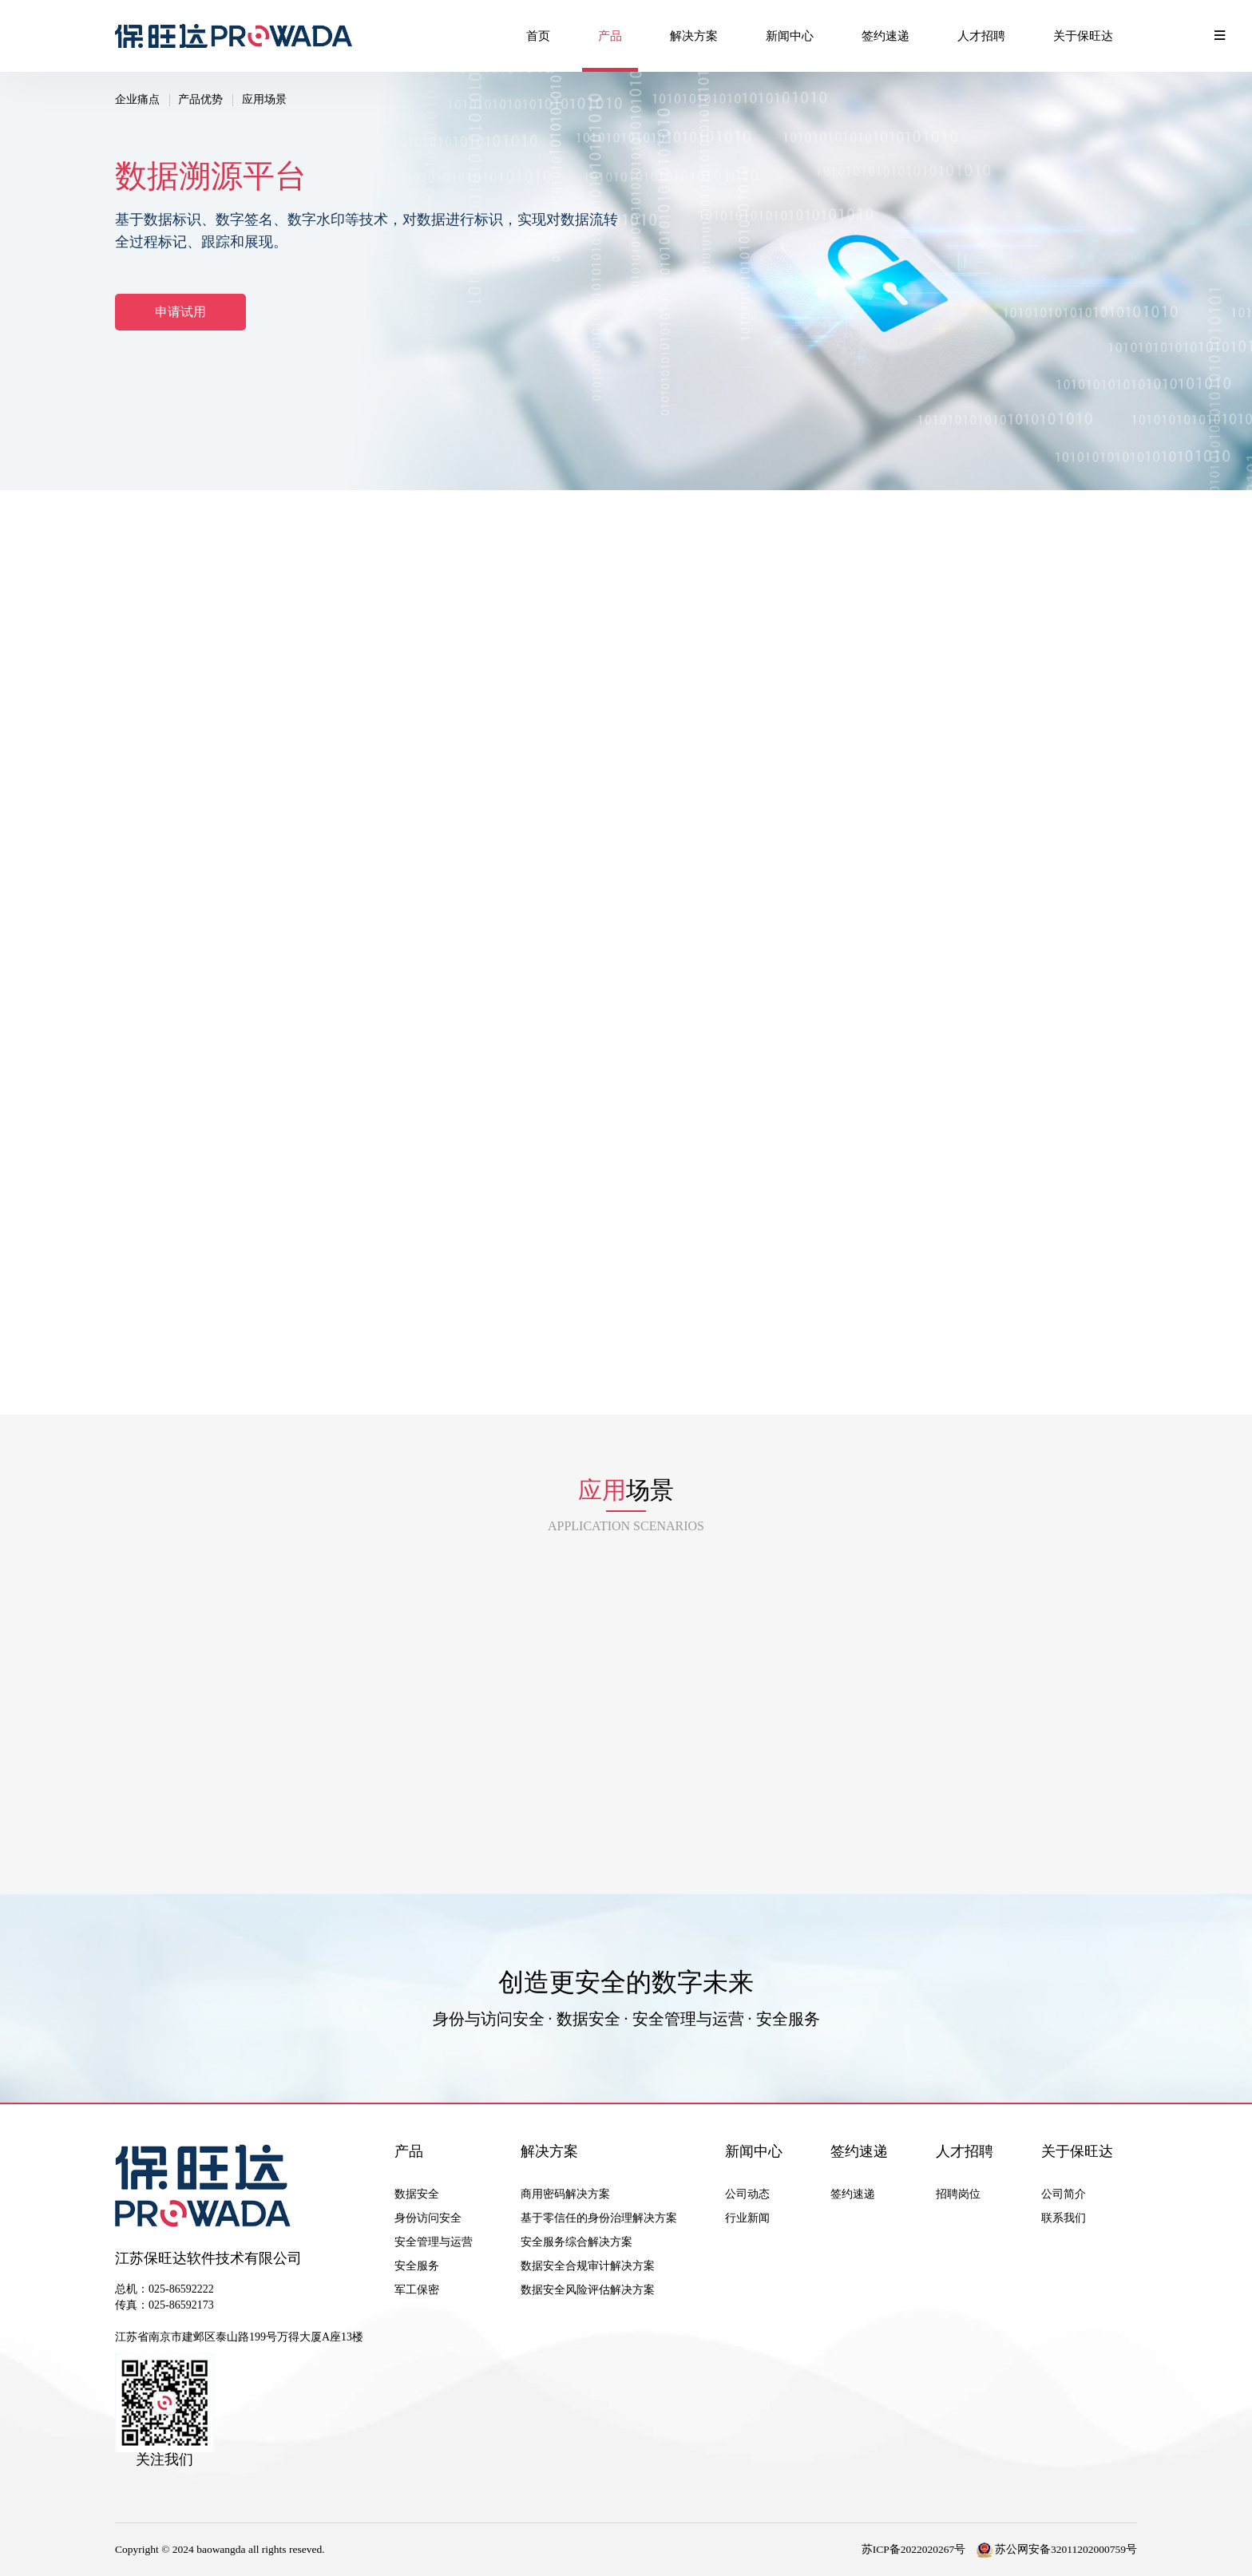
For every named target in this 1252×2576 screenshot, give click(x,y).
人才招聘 (981, 36)
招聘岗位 (958, 2194)
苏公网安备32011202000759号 (1057, 2549)
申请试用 (180, 312)
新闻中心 (790, 36)
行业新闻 (747, 2218)
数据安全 (416, 2194)
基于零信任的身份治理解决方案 (599, 2218)
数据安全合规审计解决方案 (588, 2266)
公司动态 (747, 2194)
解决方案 (694, 36)
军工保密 (416, 2290)
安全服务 (416, 2266)
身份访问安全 (428, 2218)
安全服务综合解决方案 (576, 2242)
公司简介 (1063, 2194)
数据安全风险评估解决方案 (588, 2290)
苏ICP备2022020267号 (914, 2549)
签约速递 (885, 36)
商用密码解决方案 (565, 2194)
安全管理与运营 (433, 2242)
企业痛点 (137, 99)
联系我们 (1063, 2218)
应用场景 (264, 99)
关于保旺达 (1083, 36)
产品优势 (200, 99)
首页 (538, 36)
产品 (610, 36)
